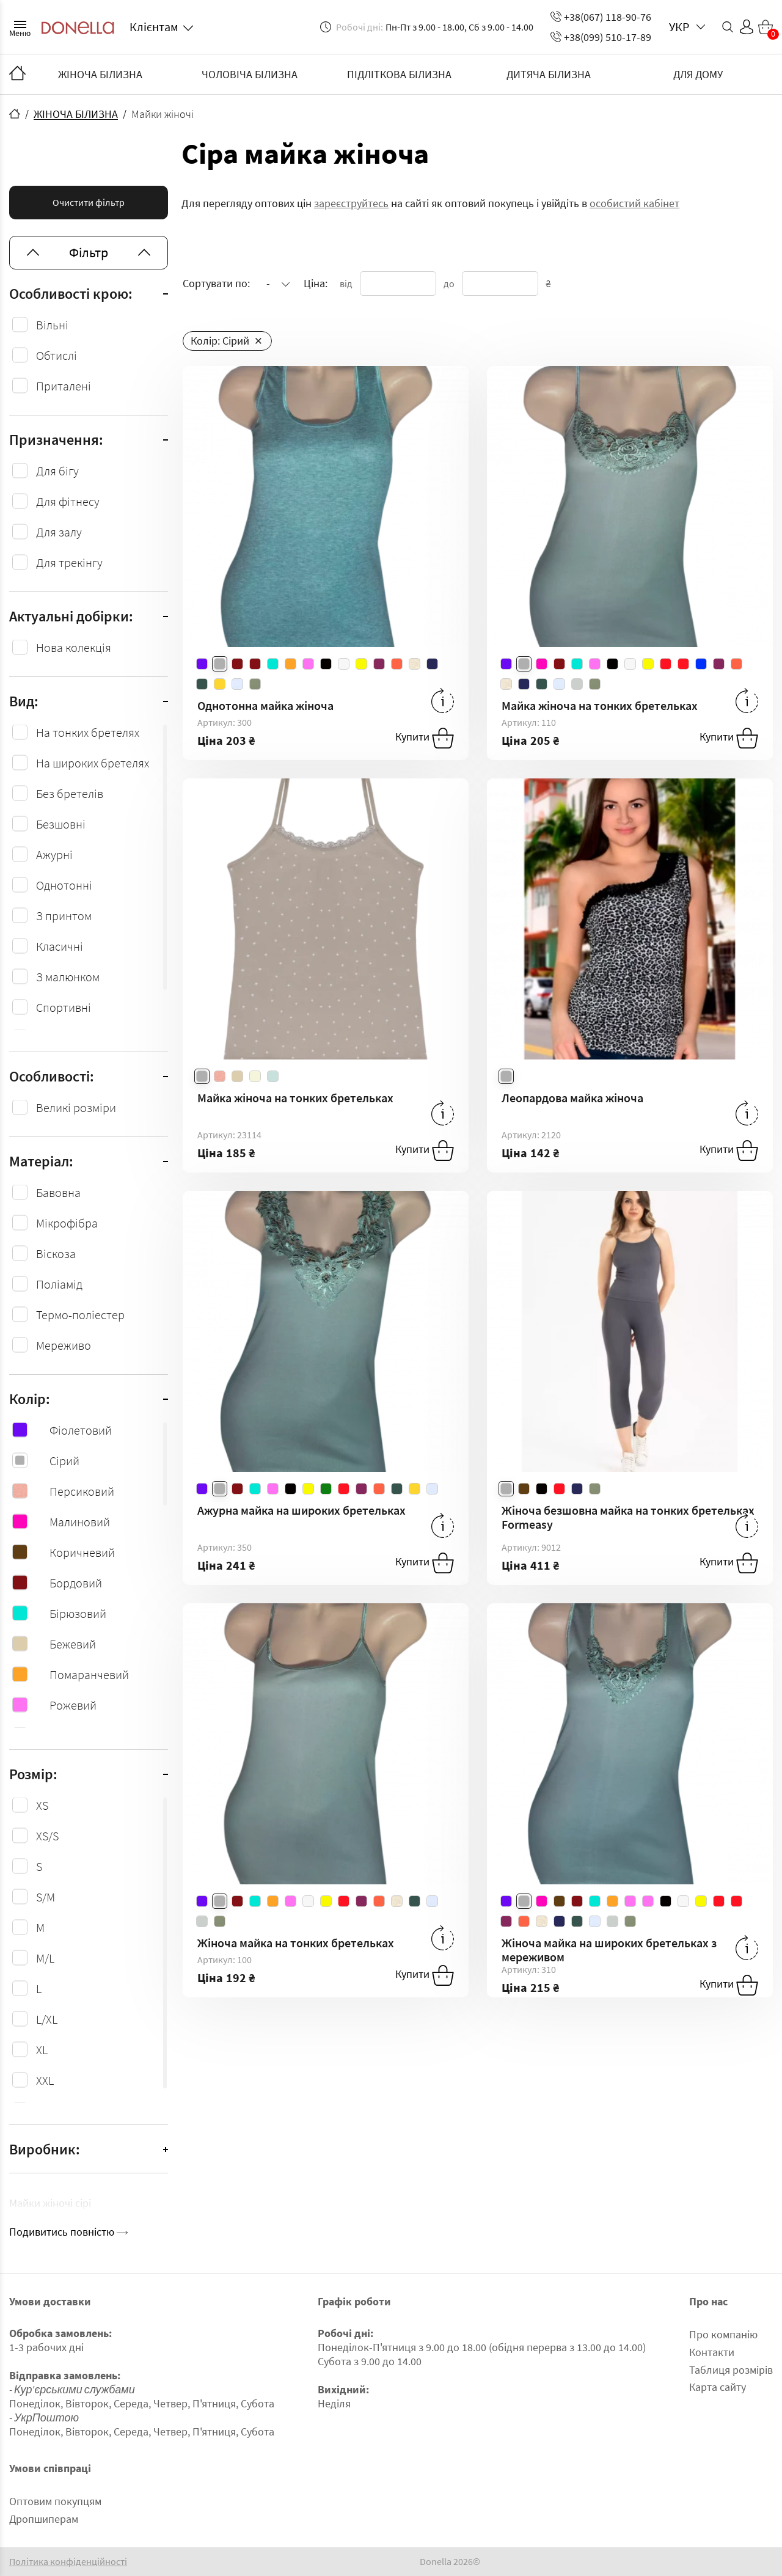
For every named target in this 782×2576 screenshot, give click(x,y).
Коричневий (63, 1552)
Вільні (52, 324)
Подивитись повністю (68, 2232)
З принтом (64, 915)
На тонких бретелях (87, 732)
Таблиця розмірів (731, 2370)
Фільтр (88, 252)
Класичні (59, 946)
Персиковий (63, 1491)
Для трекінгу (69, 562)
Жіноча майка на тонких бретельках (295, 1943)
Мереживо (63, 1345)
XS (42, 1805)
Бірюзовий (59, 1613)
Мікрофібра (67, 1223)
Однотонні (64, 885)
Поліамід (59, 1284)
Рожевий (54, 1705)
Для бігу (57, 470)
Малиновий (61, 1521)
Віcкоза (56, 1253)
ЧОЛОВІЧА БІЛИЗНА (250, 74)
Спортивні (63, 1007)
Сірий (45, 1460)
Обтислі (56, 355)
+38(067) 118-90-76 (600, 17)
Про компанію (723, 2334)
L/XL (46, 2019)
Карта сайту (717, 2387)
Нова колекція (73, 647)
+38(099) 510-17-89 (600, 37)
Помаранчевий (70, 1674)
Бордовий (57, 1582)
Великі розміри (76, 1107)
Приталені (63, 385)
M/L (45, 1958)
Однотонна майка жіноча (265, 705)
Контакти (711, 2352)
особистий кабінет (634, 203)
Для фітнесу (68, 501)
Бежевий (54, 1644)
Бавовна (58, 1192)
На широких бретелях (92, 762)
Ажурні (54, 854)
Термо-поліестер (80, 1314)
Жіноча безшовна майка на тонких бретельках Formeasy (628, 1517)
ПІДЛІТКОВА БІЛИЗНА (399, 74)
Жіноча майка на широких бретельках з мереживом (609, 1950)
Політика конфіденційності (68, 2561)
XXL (45, 2080)
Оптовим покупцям (55, 2501)
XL (42, 2049)
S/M (45, 1897)
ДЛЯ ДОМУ (698, 74)
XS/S (47, 1835)
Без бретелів (69, 793)
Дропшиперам (43, 2519)
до (449, 283)
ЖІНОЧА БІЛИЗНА (100, 74)
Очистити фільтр (89, 202)
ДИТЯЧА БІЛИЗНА (548, 74)
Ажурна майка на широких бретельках (301, 1510)
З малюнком (68, 976)
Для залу (59, 532)
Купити (424, 738)
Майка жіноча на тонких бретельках (600, 705)
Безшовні (61, 824)
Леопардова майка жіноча (572, 1098)
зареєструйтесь (351, 203)
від (346, 283)
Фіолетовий (62, 1430)
